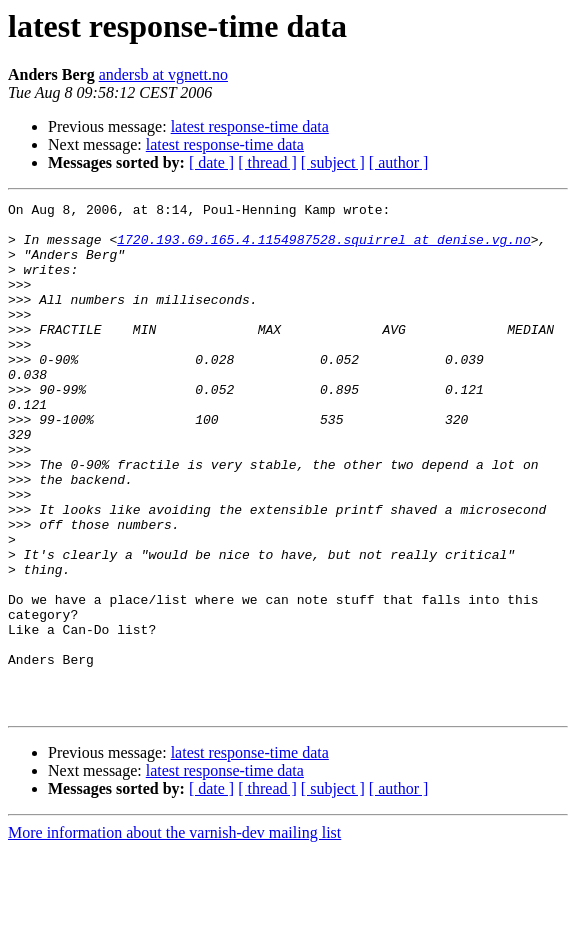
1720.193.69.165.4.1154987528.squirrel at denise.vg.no (323, 248)
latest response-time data (250, 126)
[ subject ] (333, 162)
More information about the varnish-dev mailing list (174, 934)
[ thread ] (267, 162)
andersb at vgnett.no (163, 74)
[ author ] (399, 162)
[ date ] (211, 162)
